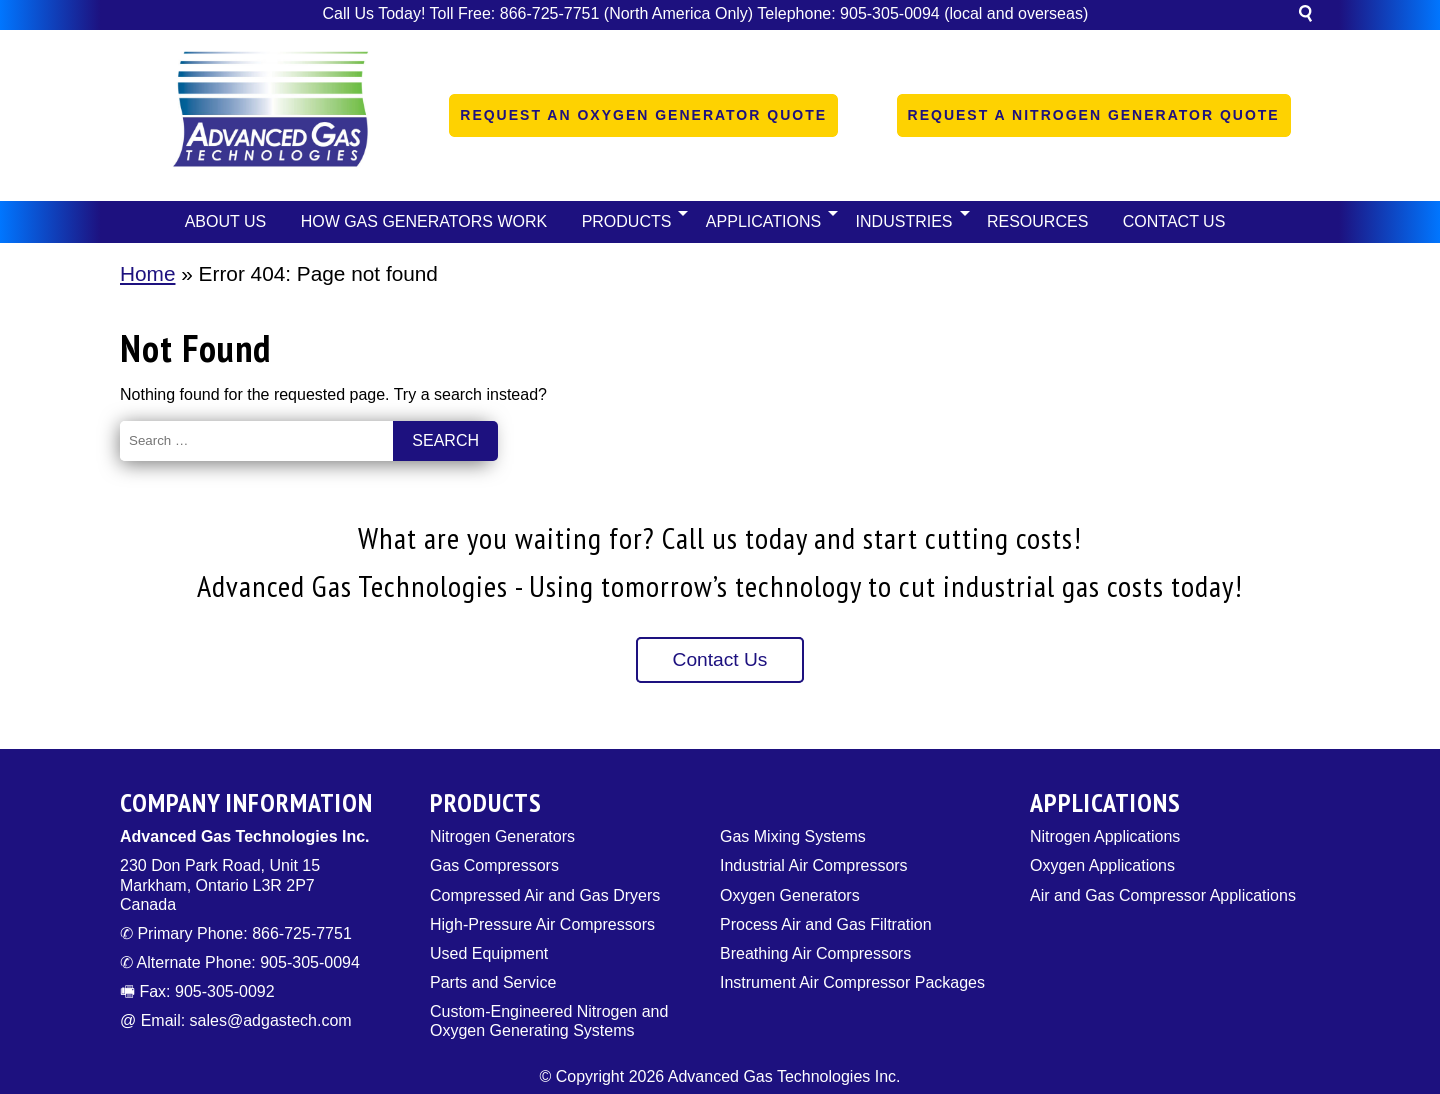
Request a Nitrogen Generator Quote (1094, 115)
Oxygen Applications (1102, 865)
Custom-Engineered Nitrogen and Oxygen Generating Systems (549, 1021)
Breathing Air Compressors (815, 953)
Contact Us (720, 659)
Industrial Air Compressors (814, 865)
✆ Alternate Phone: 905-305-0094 (240, 962)
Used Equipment (489, 953)
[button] (1305, 16)
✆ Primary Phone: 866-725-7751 (236, 933)
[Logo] (270, 115)
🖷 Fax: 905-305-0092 (197, 991)
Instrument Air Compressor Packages (852, 982)
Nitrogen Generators (502, 836)
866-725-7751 (550, 13)
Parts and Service (493, 982)
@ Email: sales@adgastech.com (236, 1020)
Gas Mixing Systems (793, 836)
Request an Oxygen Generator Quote (643, 115)
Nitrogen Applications (1105, 836)
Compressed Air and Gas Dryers (545, 895)
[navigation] (720, 222)
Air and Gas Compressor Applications (1163, 895)
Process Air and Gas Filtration (826, 924)
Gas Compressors (494, 865)
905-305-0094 (890, 13)
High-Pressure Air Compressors (542, 924)
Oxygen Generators (790, 895)
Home (147, 273)
